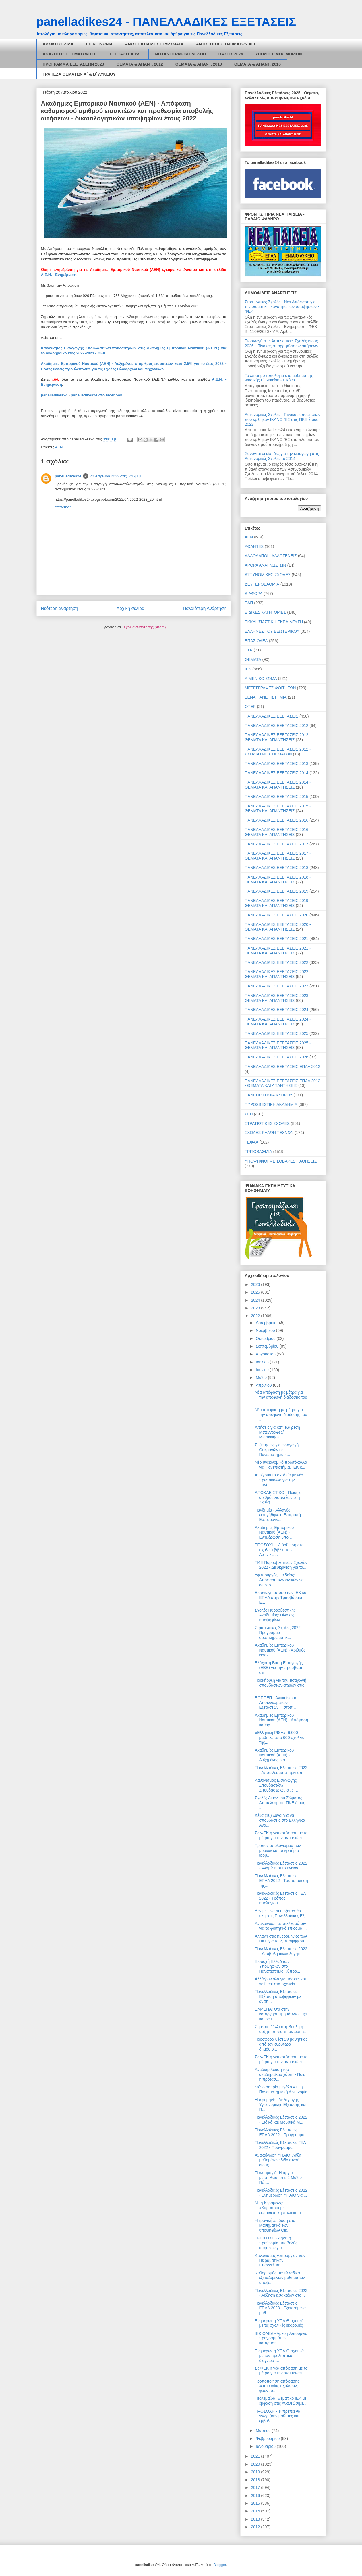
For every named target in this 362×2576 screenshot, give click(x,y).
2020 (256, 2464)
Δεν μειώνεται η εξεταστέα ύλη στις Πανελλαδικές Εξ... (281, 1913)
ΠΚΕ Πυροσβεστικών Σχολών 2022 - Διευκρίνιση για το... (281, 1565)
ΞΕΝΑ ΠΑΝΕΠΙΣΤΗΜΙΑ (266, 697)
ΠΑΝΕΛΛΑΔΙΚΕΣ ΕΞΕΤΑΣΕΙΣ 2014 (277, 772)
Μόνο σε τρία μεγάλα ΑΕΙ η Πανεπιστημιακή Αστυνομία (281, 2089)
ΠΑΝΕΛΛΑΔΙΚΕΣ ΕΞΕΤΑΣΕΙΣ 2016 (277, 820)
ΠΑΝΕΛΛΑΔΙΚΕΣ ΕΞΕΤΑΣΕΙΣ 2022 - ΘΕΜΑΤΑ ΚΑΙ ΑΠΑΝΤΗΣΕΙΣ (278, 974)
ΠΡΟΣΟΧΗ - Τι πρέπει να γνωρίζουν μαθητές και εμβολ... (277, 2416)
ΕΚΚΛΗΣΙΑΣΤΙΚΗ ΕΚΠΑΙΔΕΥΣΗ (274, 621)
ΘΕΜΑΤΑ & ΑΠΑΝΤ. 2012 (139, 64)
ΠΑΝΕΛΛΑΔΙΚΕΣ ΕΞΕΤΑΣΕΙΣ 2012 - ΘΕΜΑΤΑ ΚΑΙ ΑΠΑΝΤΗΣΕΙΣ (278, 737)
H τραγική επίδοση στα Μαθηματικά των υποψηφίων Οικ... (275, 2225)
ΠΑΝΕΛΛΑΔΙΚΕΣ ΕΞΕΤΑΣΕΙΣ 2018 (277, 867)
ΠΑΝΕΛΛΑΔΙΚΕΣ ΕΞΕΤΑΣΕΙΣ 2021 (277, 938)
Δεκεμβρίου (266, 1322)
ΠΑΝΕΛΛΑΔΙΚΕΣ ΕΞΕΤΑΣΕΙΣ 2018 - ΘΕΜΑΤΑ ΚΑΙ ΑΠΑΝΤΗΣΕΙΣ (278, 879)
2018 (256, 2479)
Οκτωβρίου (266, 1338)
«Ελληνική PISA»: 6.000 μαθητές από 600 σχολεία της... (279, 1737)
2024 (256, 1300)
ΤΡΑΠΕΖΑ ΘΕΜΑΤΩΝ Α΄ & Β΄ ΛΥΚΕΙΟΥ (79, 74)
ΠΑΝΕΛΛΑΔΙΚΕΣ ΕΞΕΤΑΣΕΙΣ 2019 (277, 891)
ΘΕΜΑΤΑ (253, 659)
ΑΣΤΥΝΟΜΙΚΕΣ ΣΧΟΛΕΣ (268, 574)
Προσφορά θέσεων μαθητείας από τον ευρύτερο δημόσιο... (281, 2044)
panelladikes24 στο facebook (96, 395)
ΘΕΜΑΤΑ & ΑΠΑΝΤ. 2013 (198, 64)
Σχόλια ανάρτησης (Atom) (144, 627)
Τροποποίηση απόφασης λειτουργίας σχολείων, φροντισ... (277, 2386)
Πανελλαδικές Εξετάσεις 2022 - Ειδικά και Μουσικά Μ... (281, 2119)
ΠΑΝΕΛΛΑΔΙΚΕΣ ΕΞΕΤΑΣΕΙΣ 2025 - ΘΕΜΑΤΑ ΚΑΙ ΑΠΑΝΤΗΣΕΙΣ (278, 1045)
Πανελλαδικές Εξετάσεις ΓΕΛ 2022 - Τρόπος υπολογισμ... (280, 1898)
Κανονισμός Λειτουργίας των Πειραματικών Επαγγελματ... (280, 2260)
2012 (256, 2527)
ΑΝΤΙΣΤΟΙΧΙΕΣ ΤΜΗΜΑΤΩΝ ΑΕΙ (225, 44)
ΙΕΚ (248, 669)
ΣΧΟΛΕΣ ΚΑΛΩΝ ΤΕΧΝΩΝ (269, 1132)
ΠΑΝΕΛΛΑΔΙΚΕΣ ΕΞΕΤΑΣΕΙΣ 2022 (277, 962)
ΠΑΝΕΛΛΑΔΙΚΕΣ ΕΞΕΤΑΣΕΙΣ (272, 716)
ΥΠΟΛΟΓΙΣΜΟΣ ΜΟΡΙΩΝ (278, 54)
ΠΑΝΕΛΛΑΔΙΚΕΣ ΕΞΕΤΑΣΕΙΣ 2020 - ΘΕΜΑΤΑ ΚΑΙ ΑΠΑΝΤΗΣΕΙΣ (278, 927)
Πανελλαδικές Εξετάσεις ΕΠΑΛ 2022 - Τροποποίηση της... (281, 1880)
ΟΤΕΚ (250, 706)
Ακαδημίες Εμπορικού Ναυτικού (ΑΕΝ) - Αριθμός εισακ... (280, 1650)
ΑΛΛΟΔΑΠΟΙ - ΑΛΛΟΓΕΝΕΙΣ (271, 555)
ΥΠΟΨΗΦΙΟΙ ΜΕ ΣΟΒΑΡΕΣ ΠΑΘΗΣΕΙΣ (281, 1161)
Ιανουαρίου (266, 2446)
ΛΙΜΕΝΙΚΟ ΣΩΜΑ (261, 678)
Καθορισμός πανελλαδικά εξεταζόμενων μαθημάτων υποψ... (280, 2278)
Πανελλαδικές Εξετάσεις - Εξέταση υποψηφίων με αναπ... (278, 1996)
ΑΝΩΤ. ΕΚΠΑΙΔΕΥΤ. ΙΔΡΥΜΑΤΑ (154, 44)
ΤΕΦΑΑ (251, 1142)
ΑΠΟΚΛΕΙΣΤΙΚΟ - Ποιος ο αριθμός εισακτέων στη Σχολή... (278, 1497)
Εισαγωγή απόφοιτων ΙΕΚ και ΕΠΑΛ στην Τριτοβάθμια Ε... (281, 1597)
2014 (256, 2511)
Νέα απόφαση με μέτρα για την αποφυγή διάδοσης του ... (281, 1397)
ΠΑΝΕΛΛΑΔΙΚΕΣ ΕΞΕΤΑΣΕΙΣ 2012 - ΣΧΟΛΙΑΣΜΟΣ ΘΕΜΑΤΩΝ (278, 751)
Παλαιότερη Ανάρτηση (205, 608)
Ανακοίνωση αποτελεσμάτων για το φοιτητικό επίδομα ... (281, 1926)
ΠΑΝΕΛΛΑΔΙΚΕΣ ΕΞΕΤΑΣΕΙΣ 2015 (277, 796)
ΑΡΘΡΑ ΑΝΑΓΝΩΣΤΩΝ (265, 565)
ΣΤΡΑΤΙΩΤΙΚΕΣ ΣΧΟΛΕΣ (267, 1123)
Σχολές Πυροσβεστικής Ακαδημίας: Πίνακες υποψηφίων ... (275, 1615)
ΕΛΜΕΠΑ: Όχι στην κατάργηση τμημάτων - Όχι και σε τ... (281, 2014)
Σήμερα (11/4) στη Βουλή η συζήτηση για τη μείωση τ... (281, 2029)
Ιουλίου (263, 1362)
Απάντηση (63, 507)
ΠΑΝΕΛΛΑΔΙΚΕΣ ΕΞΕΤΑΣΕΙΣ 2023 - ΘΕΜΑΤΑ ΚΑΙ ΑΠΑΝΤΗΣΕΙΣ (278, 998)
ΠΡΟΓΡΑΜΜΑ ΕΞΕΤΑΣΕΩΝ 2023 (73, 64)
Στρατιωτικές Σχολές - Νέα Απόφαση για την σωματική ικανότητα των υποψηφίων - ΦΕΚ (282, 307)
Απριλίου (264, 1385)
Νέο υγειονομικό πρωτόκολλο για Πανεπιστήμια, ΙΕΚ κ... (281, 1465)
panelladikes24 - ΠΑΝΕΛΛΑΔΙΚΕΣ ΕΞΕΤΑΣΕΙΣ (166, 21)
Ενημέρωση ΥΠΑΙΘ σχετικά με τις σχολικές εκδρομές (279, 2323)
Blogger (219, 2564)
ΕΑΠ (249, 603)
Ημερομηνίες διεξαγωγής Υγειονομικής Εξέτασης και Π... (280, 2104)
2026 (256, 1284)
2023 (256, 1308)
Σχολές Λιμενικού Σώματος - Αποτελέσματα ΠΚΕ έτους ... (280, 1803)
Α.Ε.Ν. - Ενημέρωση (58, 275)
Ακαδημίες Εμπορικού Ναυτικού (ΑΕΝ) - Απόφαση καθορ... (281, 1720)
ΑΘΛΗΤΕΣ (254, 546)
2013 (256, 2519)
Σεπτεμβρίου (268, 1346)
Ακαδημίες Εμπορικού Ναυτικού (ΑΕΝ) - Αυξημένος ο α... (274, 1755)
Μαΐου (262, 1377)
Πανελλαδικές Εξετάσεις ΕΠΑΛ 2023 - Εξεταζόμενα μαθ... (280, 2308)
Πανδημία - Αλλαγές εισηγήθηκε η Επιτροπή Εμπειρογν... (278, 1515)
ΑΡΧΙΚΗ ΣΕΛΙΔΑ (58, 44)
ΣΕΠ (249, 1114)
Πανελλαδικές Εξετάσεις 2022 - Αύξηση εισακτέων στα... (281, 2293)
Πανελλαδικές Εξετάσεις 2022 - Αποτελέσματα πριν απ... (281, 1770)
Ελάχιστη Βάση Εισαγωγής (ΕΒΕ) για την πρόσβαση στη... (279, 1667)
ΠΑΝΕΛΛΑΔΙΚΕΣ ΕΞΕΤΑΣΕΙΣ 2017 (277, 844)
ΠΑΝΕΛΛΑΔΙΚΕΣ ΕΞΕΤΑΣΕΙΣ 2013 (277, 763)
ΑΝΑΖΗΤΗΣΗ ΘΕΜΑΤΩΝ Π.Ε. (70, 54)
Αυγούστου (266, 1354)
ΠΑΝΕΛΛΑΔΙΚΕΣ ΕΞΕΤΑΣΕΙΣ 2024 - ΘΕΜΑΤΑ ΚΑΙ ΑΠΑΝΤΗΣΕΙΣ (278, 1021)
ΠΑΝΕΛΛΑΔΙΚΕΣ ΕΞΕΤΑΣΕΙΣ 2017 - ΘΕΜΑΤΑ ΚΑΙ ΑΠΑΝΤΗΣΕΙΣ (278, 855)
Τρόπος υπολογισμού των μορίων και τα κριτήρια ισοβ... (278, 1850)
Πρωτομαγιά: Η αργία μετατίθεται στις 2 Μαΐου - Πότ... (279, 2177)
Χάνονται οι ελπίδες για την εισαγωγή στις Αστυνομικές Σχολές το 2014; (282, 456)
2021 (256, 2456)
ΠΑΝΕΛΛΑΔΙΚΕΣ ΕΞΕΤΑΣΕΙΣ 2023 (277, 986)
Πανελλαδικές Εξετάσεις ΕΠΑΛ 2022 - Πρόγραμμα (279, 2132)
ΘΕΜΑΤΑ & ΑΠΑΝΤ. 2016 (257, 64)
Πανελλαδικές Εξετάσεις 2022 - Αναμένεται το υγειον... (281, 1865)
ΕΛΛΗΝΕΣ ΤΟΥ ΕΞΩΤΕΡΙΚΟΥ (272, 631)
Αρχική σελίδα (130, 608)
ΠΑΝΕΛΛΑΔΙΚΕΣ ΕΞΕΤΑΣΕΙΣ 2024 (277, 1009)
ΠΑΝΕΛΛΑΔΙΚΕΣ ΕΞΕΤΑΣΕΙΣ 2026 (277, 1057)
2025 (256, 1292)
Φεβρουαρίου (268, 2438)
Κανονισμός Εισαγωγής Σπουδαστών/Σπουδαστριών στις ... (276, 1785)
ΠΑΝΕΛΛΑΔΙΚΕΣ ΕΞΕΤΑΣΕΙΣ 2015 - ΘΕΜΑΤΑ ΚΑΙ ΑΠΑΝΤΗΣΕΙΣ (278, 808)
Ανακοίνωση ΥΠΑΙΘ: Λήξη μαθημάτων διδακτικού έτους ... (278, 2160)
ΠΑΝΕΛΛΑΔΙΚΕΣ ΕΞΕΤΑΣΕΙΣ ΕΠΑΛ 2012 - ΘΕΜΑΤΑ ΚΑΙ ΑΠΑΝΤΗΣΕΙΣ (282, 1083)
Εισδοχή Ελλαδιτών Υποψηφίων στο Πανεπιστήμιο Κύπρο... (277, 1966)
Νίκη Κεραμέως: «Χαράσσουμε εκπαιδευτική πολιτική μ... (279, 2208)
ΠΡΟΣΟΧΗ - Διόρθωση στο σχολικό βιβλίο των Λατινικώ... (279, 1550)
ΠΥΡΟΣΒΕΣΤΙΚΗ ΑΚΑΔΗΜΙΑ (271, 1104)
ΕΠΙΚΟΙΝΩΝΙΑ (99, 44)
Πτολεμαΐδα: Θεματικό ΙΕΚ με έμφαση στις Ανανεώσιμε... (280, 2401)
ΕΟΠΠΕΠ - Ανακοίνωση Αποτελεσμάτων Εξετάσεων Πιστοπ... (276, 1702)
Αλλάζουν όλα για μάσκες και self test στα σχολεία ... (280, 1981)
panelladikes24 (54, 395)
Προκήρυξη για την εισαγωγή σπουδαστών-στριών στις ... (280, 1685)
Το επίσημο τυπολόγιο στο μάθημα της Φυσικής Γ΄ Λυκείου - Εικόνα (279, 378)
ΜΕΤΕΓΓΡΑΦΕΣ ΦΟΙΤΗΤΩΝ (270, 688)
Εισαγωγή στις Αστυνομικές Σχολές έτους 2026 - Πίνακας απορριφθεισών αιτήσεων (281, 343)
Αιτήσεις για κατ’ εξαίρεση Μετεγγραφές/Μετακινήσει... (277, 1432)
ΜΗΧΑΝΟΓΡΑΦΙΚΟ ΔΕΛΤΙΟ (180, 54)
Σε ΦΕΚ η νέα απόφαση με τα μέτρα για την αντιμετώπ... (281, 1835)
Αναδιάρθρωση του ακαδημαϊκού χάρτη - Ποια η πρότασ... (280, 2074)
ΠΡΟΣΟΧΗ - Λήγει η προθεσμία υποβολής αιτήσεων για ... (276, 2243)
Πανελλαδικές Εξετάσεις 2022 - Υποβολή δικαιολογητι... (281, 1951)
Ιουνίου (263, 1369)
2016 (256, 2495)
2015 (256, 2503)
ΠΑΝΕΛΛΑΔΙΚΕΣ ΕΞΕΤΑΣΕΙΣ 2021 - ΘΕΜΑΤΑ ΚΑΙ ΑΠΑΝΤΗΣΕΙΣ (278, 950)
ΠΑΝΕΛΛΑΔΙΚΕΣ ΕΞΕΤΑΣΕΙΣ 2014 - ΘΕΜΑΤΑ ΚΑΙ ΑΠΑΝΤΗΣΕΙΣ (278, 784)
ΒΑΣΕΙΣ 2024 (230, 54)
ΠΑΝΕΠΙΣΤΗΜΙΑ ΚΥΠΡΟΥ (269, 1095)
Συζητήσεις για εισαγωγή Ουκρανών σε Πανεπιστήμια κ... (277, 1450)
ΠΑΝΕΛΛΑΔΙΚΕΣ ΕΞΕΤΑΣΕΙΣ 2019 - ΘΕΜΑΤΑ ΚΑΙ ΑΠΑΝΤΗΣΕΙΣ (278, 903)
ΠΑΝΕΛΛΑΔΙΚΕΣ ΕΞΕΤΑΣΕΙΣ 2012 (277, 725)
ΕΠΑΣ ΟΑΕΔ (256, 640)
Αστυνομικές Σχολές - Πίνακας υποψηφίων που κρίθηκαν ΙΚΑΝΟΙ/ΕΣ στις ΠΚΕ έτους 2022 (282, 419)
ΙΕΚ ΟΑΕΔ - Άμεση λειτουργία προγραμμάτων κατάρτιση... (281, 2338)
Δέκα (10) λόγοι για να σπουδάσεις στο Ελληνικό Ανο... (280, 1820)
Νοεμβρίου (266, 1330)
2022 (256, 1315)
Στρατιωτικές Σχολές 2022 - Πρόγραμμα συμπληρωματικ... (279, 1632)
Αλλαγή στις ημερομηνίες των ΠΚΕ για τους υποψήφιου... (281, 1938)
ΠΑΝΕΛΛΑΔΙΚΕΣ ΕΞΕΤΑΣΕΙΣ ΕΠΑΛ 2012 (282, 1066)
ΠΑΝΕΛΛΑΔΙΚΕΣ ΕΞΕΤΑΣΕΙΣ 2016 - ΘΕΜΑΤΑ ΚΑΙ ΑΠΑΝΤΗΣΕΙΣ (278, 832)
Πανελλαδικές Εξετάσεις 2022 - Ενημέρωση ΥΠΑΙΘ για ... (281, 2192)
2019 (256, 2472)
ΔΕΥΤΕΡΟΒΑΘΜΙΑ (262, 584)
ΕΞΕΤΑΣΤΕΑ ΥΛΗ (126, 54)
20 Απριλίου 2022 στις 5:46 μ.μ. (116, 476)
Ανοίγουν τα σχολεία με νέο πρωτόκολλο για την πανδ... (279, 1480)
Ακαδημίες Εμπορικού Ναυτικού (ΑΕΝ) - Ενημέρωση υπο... (274, 1532)
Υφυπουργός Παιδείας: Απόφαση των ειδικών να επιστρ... (279, 1580)
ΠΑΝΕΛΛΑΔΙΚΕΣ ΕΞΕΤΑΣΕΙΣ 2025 (277, 1033)
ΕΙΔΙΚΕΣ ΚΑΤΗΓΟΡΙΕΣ (265, 612)
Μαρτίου (264, 2430)
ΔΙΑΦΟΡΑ (254, 593)
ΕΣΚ (249, 650)
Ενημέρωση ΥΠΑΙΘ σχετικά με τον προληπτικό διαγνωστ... (279, 2356)
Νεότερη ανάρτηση (59, 608)
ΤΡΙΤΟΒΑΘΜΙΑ (258, 1151)
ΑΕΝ (59, 447)
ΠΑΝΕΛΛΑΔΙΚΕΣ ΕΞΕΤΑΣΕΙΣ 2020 (277, 915)
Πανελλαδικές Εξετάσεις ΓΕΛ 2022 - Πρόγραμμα (280, 2145)
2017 (256, 2487)
